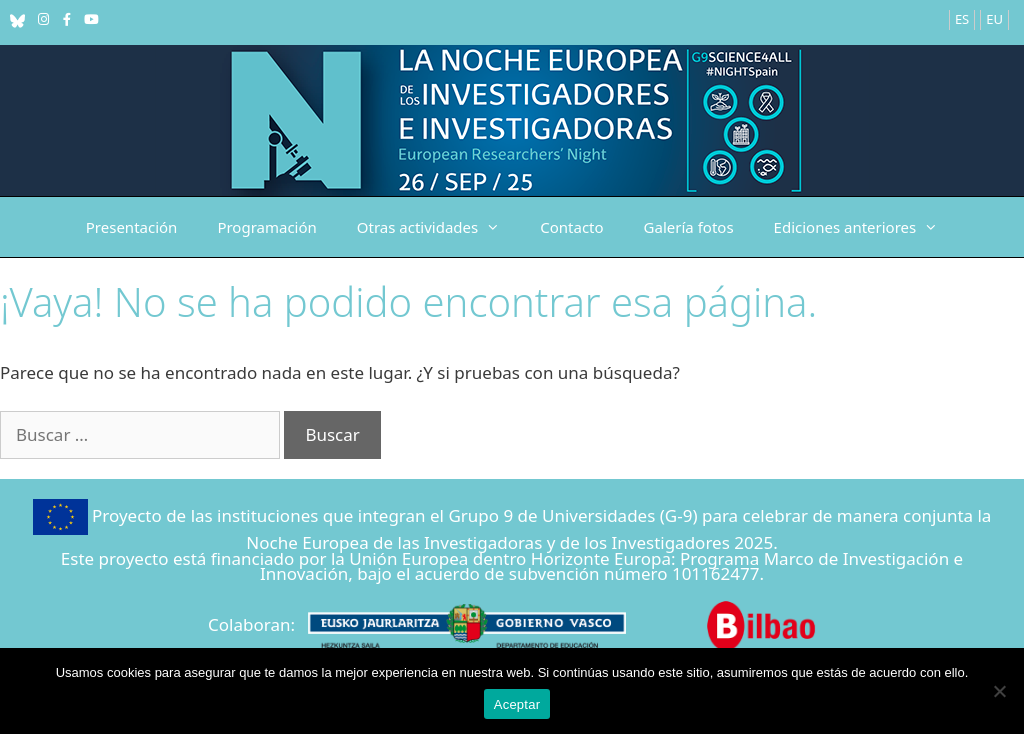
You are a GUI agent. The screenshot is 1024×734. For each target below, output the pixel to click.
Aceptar (517, 704)
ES (962, 19)
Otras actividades (438, 227)
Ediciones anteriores (866, 227)
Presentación (132, 227)
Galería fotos (689, 227)
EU (994, 19)
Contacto (571, 227)
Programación (266, 227)
